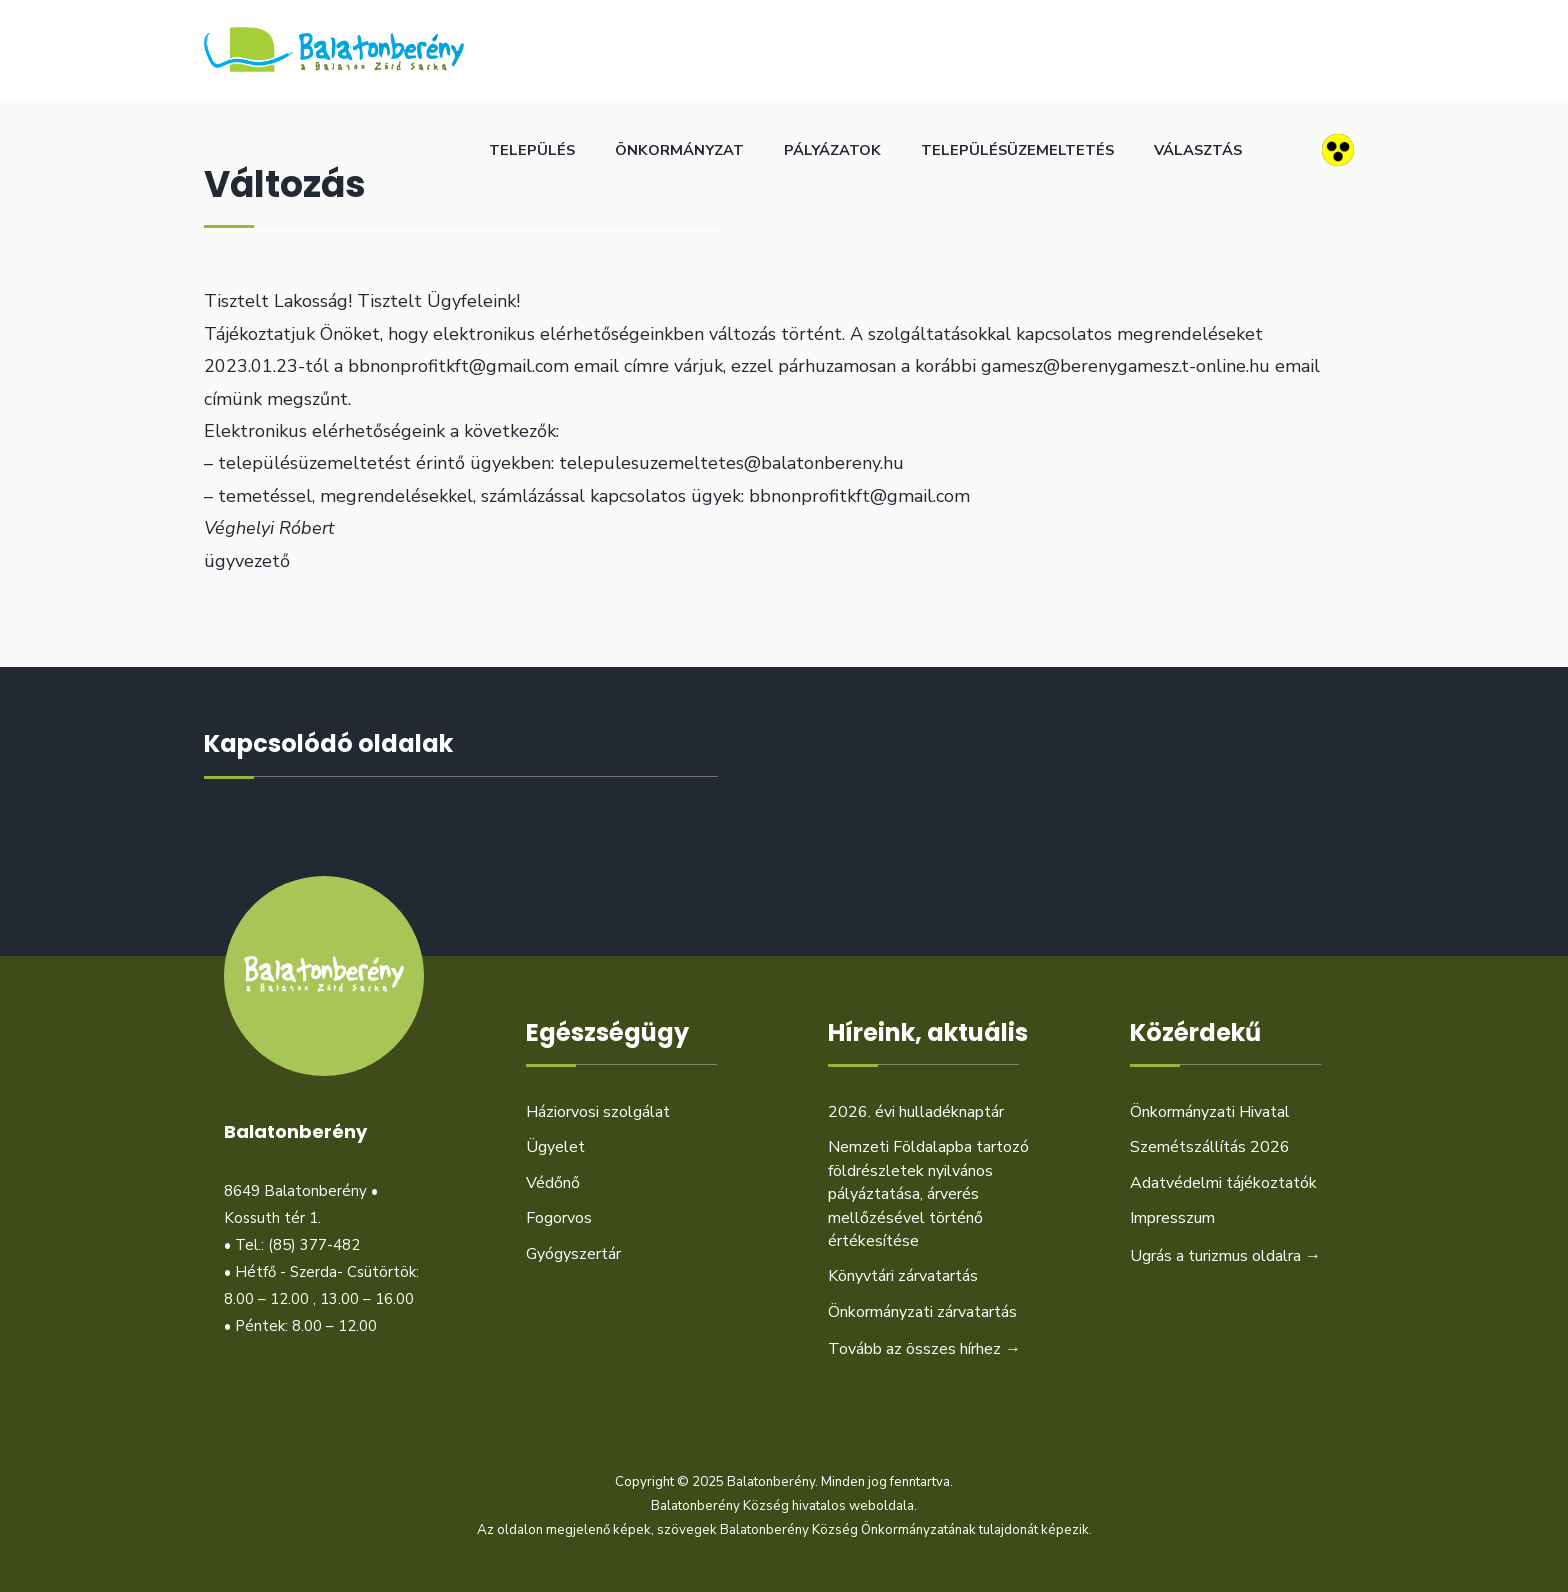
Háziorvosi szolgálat (598, 1112)
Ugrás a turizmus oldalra (1225, 1256)
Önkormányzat (679, 150)
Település (532, 150)
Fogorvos (559, 1218)
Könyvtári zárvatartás (903, 1276)
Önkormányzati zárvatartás (922, 1312)
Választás (1198, 150)
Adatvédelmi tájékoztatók (1223, 1183)
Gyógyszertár (573, 1254)
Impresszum (1172, 1218)
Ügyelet (555, 1147)
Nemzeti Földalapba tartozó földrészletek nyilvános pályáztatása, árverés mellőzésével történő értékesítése (928, 1194)
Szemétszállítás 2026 (1210, 1147)
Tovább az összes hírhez (924, 1349)
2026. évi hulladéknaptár (916, 1112)
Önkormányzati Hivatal (1210, 1112)
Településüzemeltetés (1017, 150)
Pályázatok (832, 150)
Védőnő (553, 1183)
